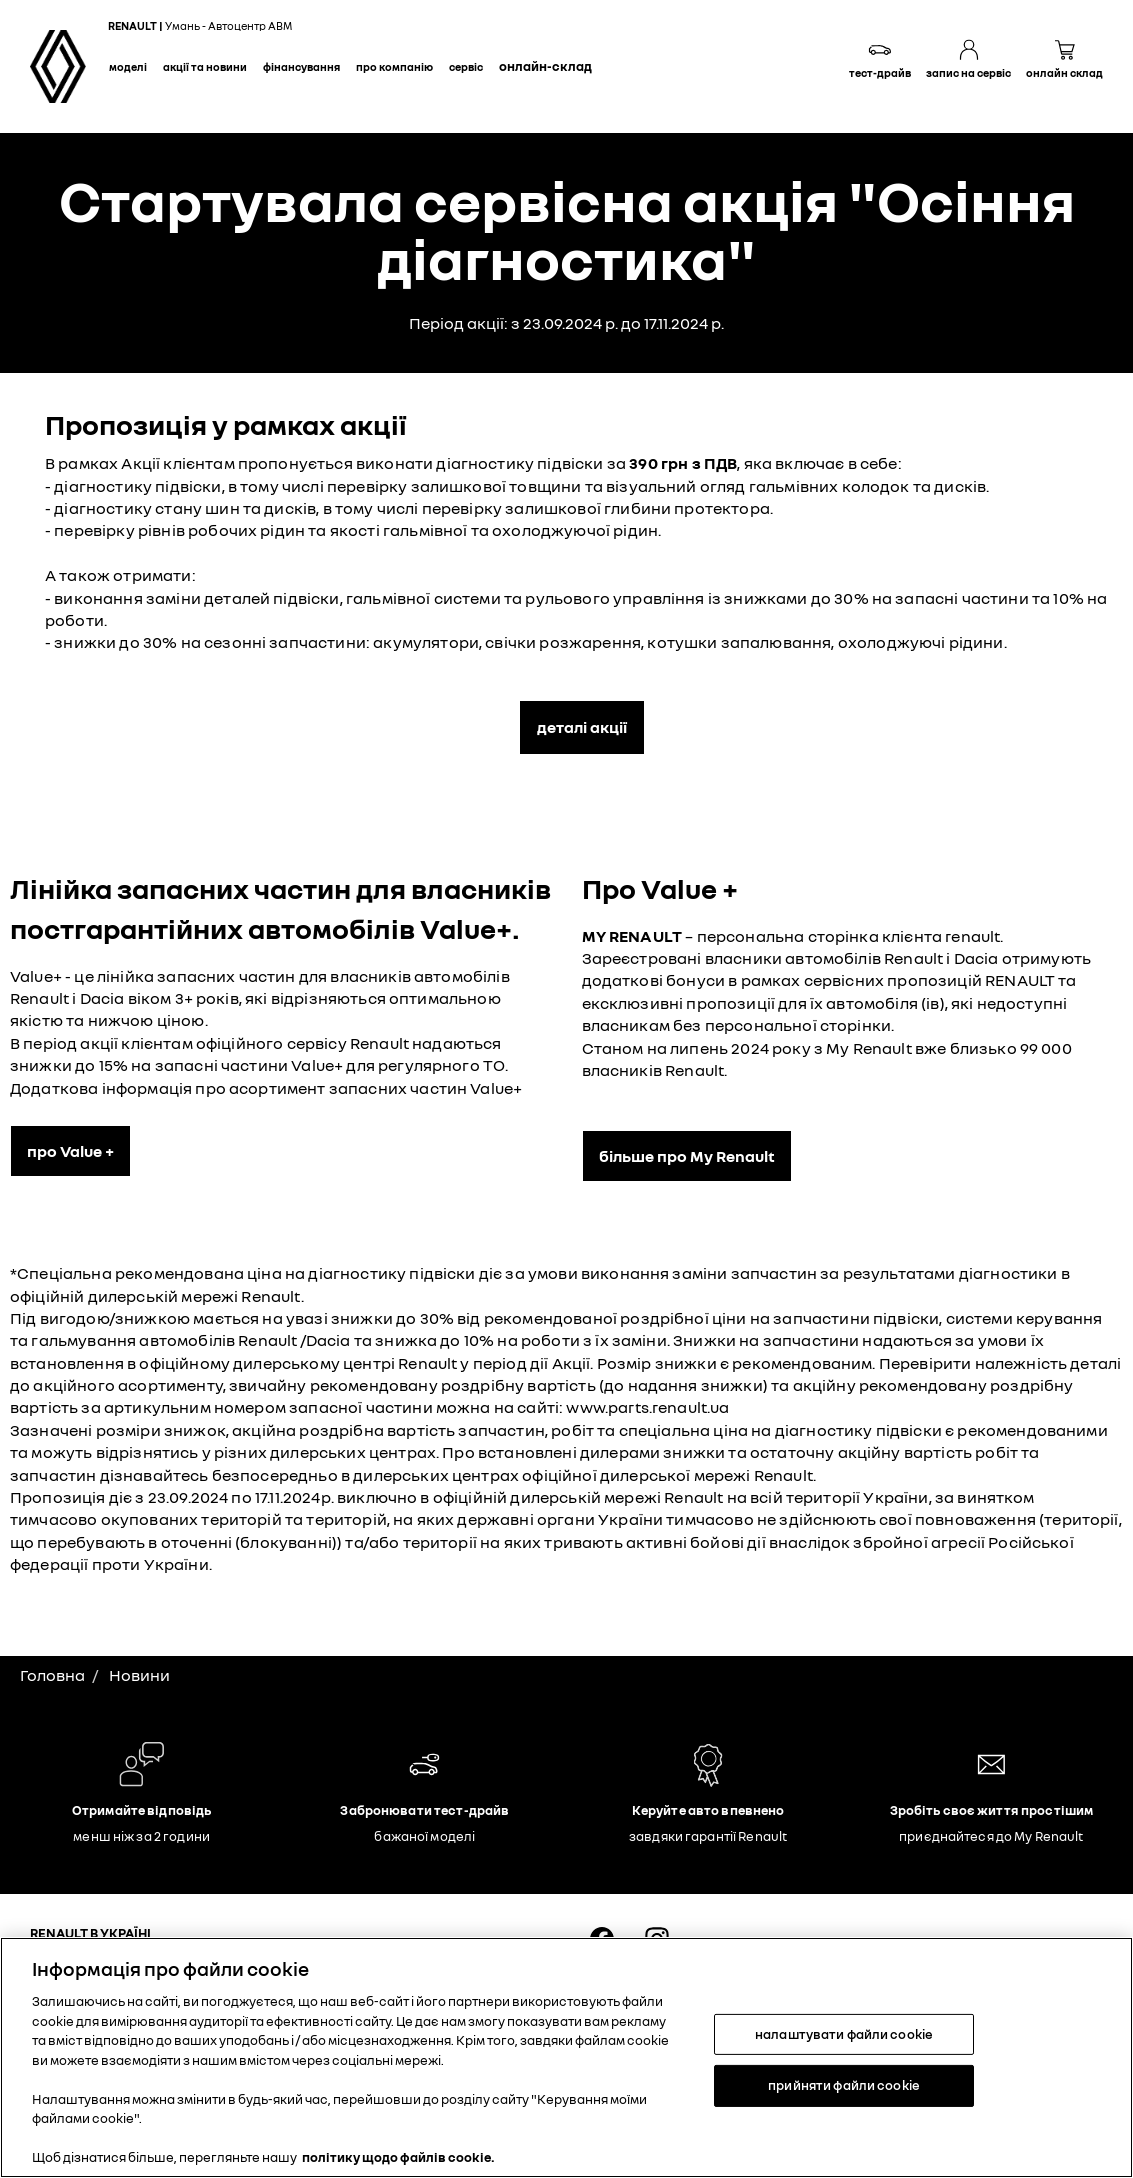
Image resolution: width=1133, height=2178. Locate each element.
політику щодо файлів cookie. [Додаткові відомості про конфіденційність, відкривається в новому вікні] (398, 2157)
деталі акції (582, 727)
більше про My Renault (687, 1156)
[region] (566, 2057)
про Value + (70, 1151)
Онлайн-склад (545, 66)
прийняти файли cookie (844, 2085)
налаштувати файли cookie (844, 2034)
